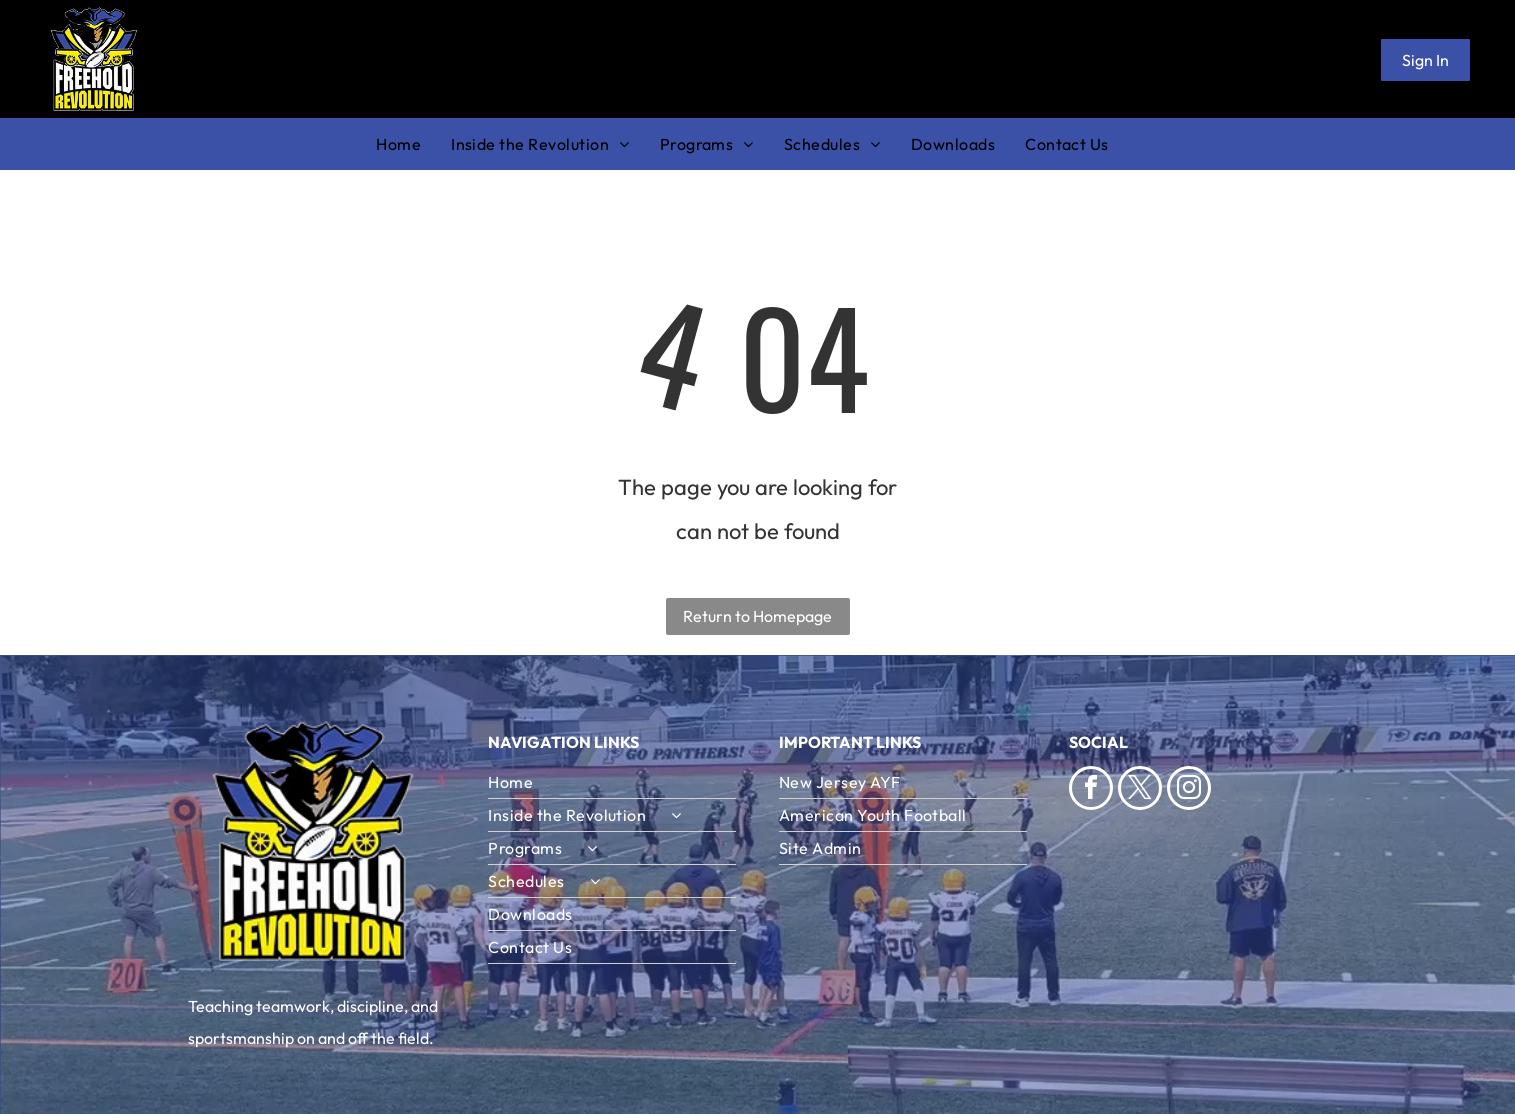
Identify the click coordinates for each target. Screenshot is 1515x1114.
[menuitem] (413, 144)
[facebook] (1091, 790)
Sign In (1425, 60)
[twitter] (1140, 790)
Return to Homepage (757, 616)
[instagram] (1189, 790)
